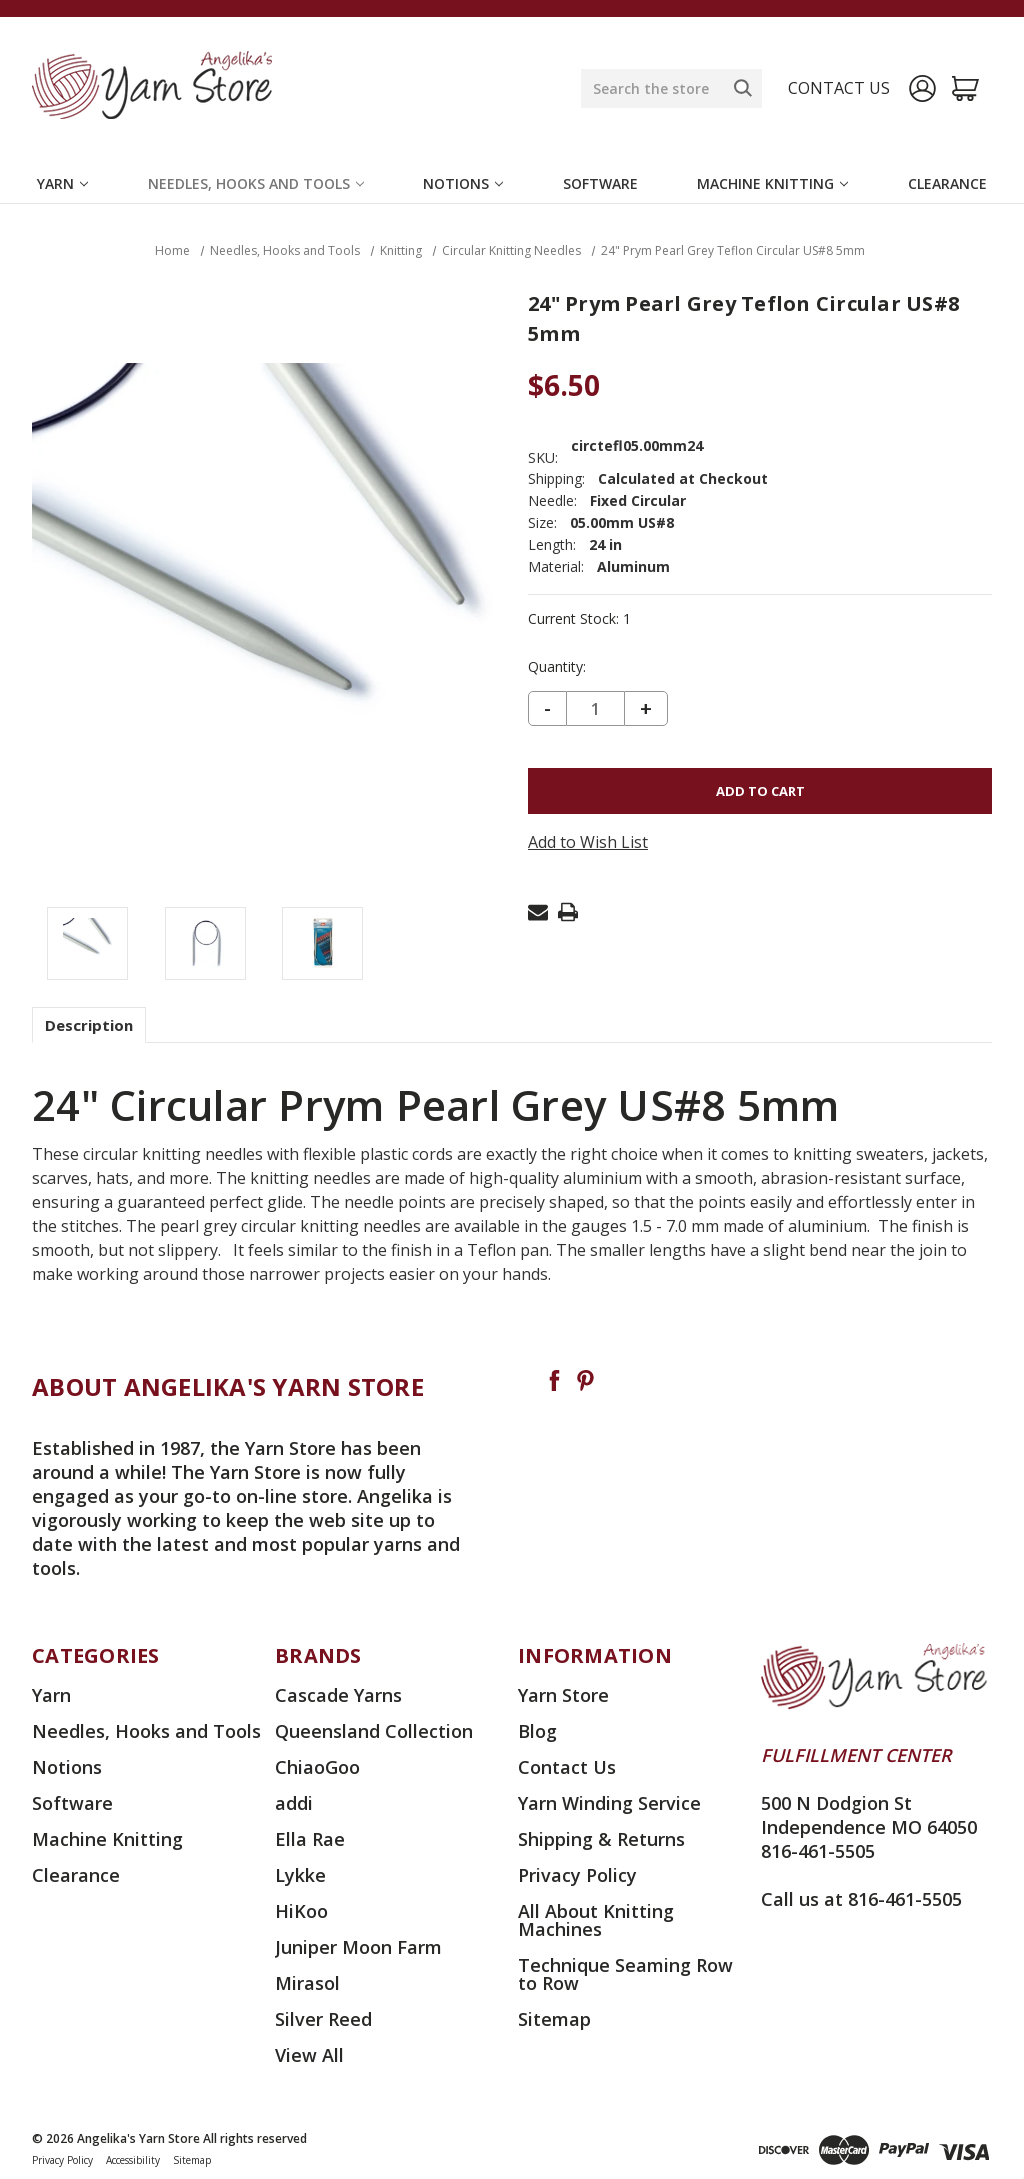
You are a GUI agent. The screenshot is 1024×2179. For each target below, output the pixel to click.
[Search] (743, 88)
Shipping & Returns (601, 1839)
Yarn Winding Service (609, 1803)
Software (600, 183)
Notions (463, 183)
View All (309, 2055)
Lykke (300, 1875)
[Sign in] (922, 88)
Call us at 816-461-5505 (861, 1899)
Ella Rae (310, 1839)
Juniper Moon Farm (358, 1947)
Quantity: (557, 667)
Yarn (62, 183)
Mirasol (307, 1983)
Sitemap (554, 2019)
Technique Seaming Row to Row (625, 1974)
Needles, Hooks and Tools (256, 183)
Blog (537, 1731)
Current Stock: (579, 619)
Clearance (947, 183)
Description (89, 1025)
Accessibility (133, 2160)
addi (294, 1803)
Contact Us (567, 1767)
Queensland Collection (374, 1731)
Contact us (839, 88)
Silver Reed (323, 2019)
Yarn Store (563, 1695)
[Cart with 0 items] (965, 88)
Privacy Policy (577, 1875)
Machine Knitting (772, 183)
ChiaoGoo (317, 1767)
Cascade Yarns (338, 1695)
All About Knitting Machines (596, 1920)
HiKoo (301, 1911)
